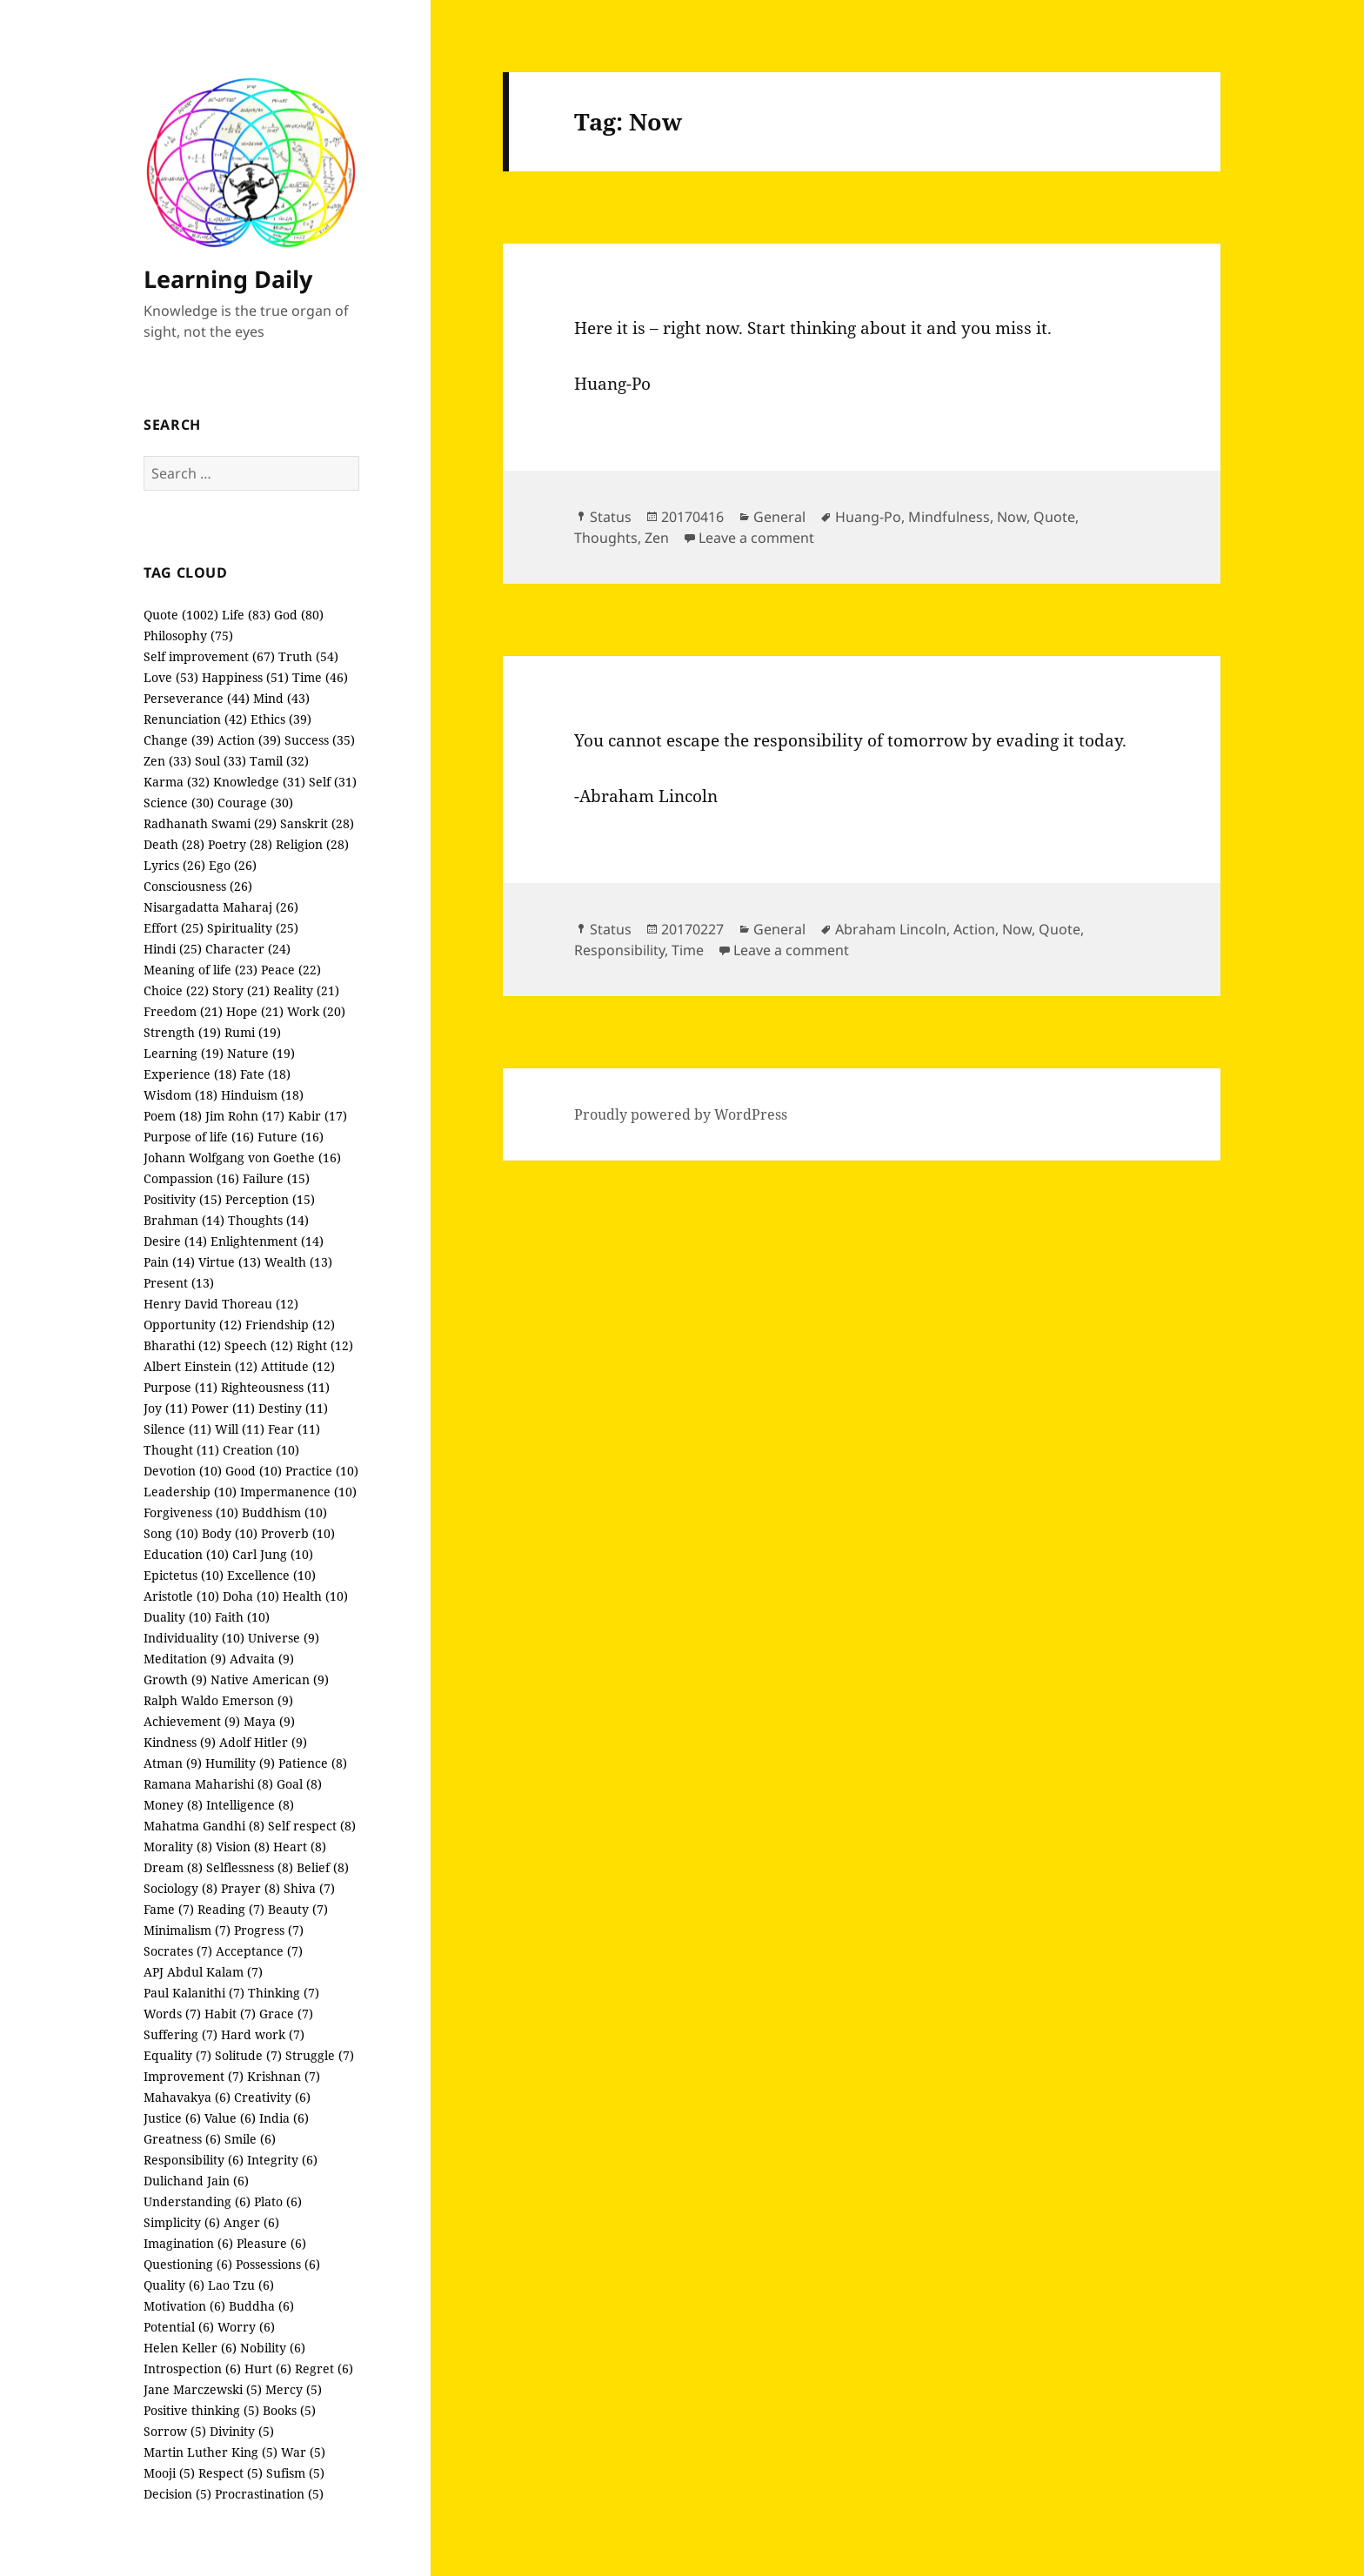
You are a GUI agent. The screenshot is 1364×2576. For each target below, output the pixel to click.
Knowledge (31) (259, 781)
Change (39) (179, 740)
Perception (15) (270, 1199)
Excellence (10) (271, 1575)
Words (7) (172, 2013)
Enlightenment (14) (267, 1241)
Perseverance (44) (197, 698)
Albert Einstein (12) (200, 1366)
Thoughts (606, 537)
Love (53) (171, 677)
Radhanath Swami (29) (210, 823)
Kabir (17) (317, 1115)
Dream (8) (173, 1867)
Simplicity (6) (182, 2222)
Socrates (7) (178, 1951)
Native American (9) (270, 1679)
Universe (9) (283, 1637)
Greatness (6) (182, 2139)
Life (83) (246, 614)
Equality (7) (177, 2055)
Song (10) (171, 1533)
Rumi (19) (252, 1032)
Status (611, 516)
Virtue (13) (229, 1262)
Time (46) (320, 677)
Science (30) (179, 802)
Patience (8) (312, 1763)
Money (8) (173, 1805)
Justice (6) (172, 2118)
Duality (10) (177, 1617)
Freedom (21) (183, 1011)
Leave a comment (756, 537)
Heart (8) (299, 1846)
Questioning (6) (188, 2264)
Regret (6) (324, 2368)
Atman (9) (173, 1763)
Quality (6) (174, 2285)
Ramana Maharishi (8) (208, 1784)
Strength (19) (182, 1032)
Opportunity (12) (193, 1324)
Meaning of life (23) (200, 969)
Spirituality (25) (252, 928)
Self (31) (333, 781)
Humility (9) (240, 1763)
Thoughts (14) (268, 1220)
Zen (657, 537)
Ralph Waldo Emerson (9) (218, 1700)
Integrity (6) (282, 2159)
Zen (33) (167, 761)
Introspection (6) (192, 2368)
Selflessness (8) (249, 1867)
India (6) (284, 2118)
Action (974, 929)
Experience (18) (190, 1074)
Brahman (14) (184, 1220)
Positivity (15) (183, 1199)
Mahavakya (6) (187, 2097)
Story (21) (241, 990)
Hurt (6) (267, 2368)
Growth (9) (175, 1679)
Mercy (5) (293, 2389)
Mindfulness (949, 516)
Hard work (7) (262, 2034)
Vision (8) (243, 1846)
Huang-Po (868, 516)
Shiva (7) (309, 1888)
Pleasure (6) (271, 2243)
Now (1011, 516)
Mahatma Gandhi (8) (204, 1825)
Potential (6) (179, 2326)
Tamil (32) (279, 761)
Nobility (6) (272, 2347)
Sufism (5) (295, 2473)
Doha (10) (251, 1596)
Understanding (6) (197, 2201)
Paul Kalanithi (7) (194, 1992)
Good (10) (253, 1470)
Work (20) (316, 1011)
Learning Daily (228, 279)
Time (688, 950)
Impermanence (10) (298, 1491)
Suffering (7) (180, 2034)
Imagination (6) (188, 2243)
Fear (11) (294, 1429)
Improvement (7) (194, 2076)
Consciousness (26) (198, 886)
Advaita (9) (262, 1658)
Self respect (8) (312, 1825)
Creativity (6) (272, 2097)
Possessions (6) (278, 2264)
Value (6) (230, 2118)
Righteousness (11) (275, 1387)
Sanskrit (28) (317, 823)
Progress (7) (269, 1930)
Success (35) (319, 740)
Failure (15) (276, 1178)
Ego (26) (233, 865)
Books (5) (289, 2410)
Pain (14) (169, 1262)
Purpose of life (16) (199, 1136)
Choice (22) (176, 990)
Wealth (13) (298, 1262)
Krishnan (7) (283, 2076)
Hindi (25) (173, 948)
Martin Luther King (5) (210, 2452)
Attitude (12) (298, 1366)
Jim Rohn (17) (244, 1115)
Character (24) (248, 948)
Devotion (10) (183, 1470)
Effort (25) (174, 928)
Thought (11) (181, 1450)
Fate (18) (265, 1074)
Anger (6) (251, 2222)
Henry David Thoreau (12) (221, 1303)
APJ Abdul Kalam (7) (203, 1972)
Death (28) (174, 844)
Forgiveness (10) (191, 1512)
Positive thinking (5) (201, 2410)
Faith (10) (242, 1617)
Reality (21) (306, 990)
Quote (1054, 516)
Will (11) (239, 1429)
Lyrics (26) (174, 865)
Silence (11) (177, 1429)
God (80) (299, 614)
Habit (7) (230, 2013)
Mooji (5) (169, 2473)
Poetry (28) (240, 844)
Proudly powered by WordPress (680, 1114)
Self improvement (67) (209, 656)
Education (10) (186, 1554)
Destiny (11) (293, 1408)
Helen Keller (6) (190, 2347)
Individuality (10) (194, 1637)
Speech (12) (258, 1345)
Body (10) (229, 1533)
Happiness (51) (245, 677)
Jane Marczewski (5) (203, 2389)
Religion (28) (312, 844)
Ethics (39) (281, 719)
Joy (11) (166, 1408)
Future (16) (290, 1136)
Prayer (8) (250, 1888)
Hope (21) (255, 1011)
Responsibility (619, 950)
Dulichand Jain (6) (196, 2180)
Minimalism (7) (187, 1930)
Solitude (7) (248, 2055)
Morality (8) (178, 1846)
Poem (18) (173, 1115)
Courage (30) (255, 802)
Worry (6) (246, 2326)
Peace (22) (291, 969)
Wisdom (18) (180, 1095)
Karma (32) (177, 781)
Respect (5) (230, 2473)
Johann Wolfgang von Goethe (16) (242, 1157)
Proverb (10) (298, 1533)
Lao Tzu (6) (241, 2285)
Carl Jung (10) (272, 1554)
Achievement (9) (192, 1721)
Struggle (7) (319, 2055)
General (779, 516)
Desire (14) (175, 1241)
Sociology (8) (180, 1888)
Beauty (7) (298, 1909)
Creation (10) (261, 1450)
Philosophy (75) (188, 635)
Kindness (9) (180, 1742)
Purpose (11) (180, 1387)
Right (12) (325, 1345)
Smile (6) (250, 2139)
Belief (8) (323, 1867)
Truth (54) (308, 656)
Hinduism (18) (262, 1095)
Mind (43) (281, 698)
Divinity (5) (242, 2431)
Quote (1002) (181, 614)
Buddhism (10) (284, 1512)
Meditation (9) (185, 1658)
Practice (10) (321, 1470)
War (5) (303, 2452)
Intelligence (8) (250, 1805)
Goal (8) (299, 1784)
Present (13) (179, 1283)
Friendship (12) (290, 1324)
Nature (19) (261, 1053)
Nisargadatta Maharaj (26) (221, 907)
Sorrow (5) (175, 2431)
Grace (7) (286, 2013)
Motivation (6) (184, 2306)
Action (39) (249, 740)
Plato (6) (278, 2201)
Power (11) (223, 1408)
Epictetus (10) (184, 1575)
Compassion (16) (191, 1178)
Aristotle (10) (181, 1596)
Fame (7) (169, 1909)
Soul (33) (220, 761)
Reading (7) (230, 1909)
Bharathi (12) (182, 1345)
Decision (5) (177, 2494)
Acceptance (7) (259, 1951)
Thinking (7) (283, 1992)
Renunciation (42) (195, 719)
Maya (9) (269, 1721)
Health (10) (315, 1596)
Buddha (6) (261, 2306)
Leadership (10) (190, 1491)
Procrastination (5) (269, 2494)
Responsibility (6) (194, 2159)
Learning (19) (184, 1053)
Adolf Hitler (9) (263, 1742)
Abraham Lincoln (890, 929)
